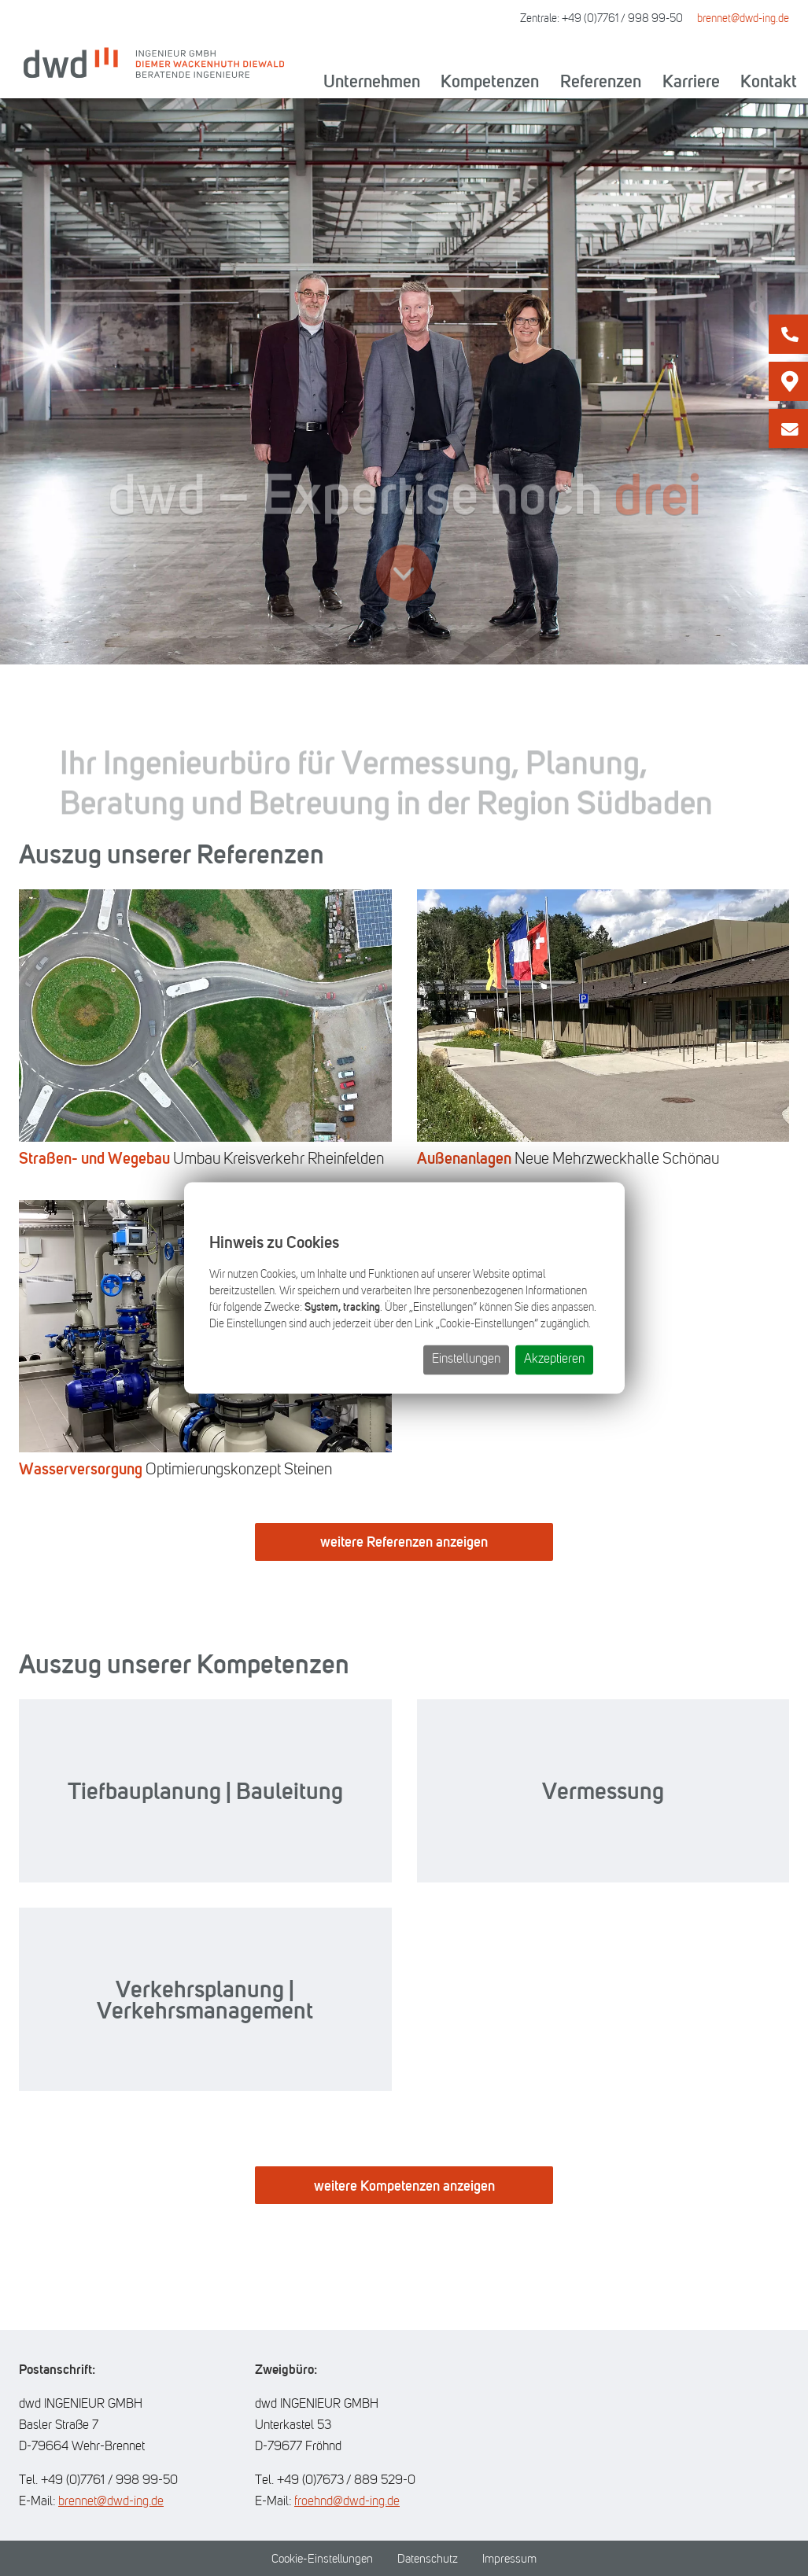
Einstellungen (466, 1359)
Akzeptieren (554, 1359)
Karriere (691, 81)
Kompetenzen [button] (490, 81)
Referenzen (600, 81)
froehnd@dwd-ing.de (347, 2501)
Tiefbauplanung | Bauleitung (205, 1791)
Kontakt (768, 81)
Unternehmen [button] (371, 81)
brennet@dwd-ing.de (743, 18)
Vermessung (603, 1791)
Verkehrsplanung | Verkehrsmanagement (205, 1999)
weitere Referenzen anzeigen (404, 1541)
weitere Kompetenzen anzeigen (404, 2185)
